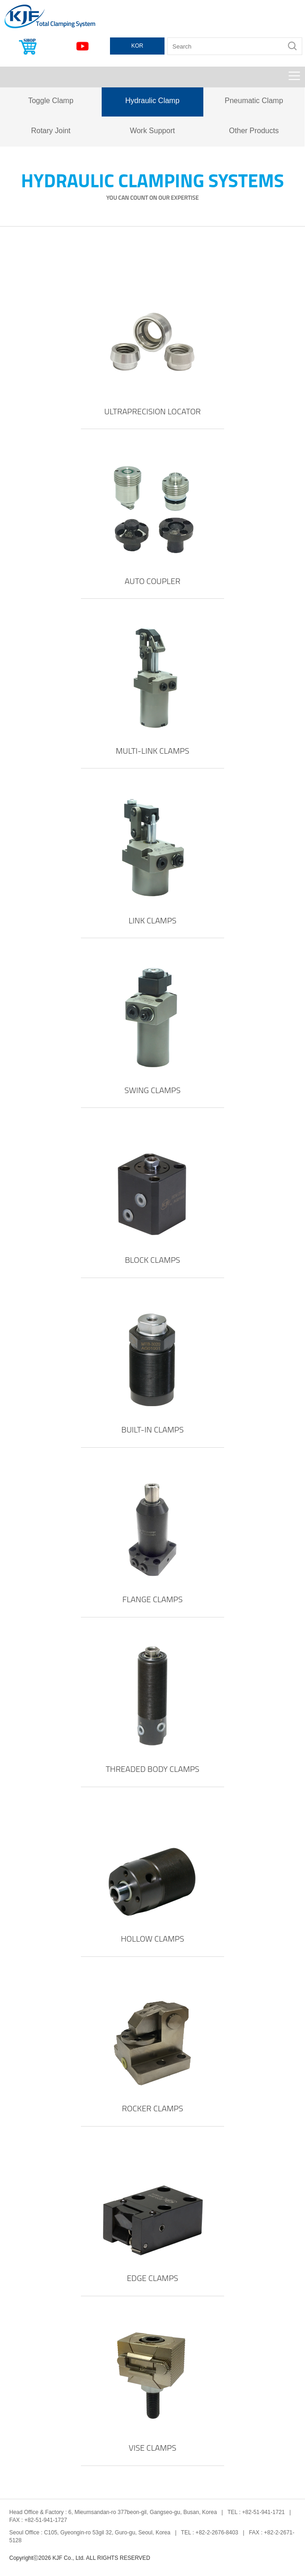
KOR (137, 46)
